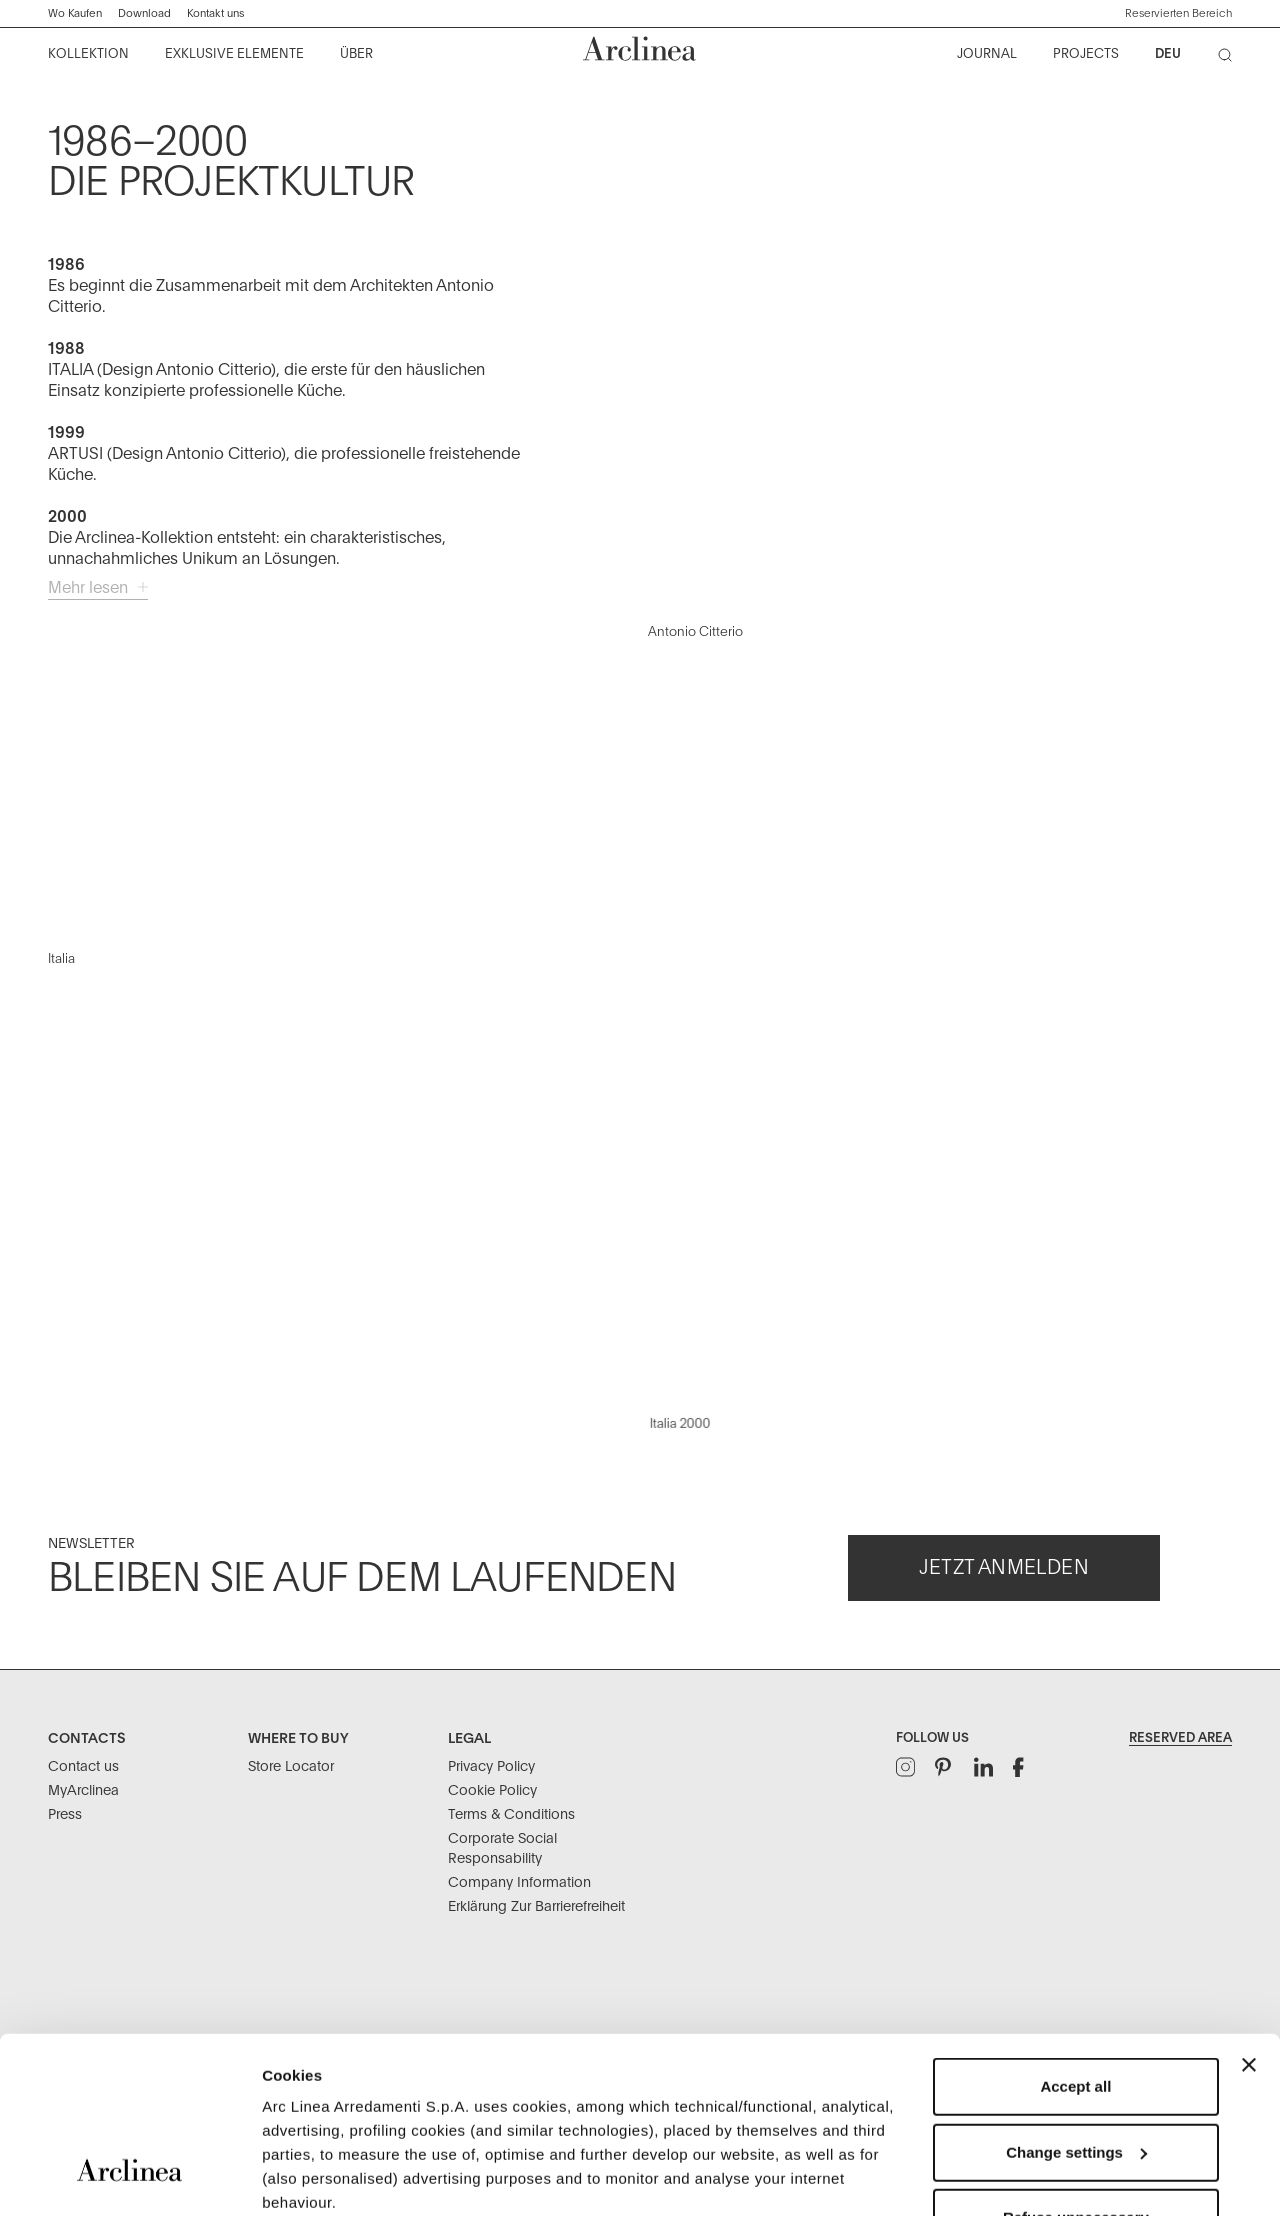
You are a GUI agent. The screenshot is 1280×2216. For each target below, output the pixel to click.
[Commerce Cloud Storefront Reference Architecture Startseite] (640, 48)
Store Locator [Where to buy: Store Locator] (291, 1767)
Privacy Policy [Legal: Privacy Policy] (491, 1767)
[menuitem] (89, 55)
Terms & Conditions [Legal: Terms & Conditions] (511, 1815)
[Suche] (1229, 59)
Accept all (1075, 1935)
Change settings (1076, 2001)
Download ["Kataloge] (144, 13)
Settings (292, 2176)
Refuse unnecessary (1076, 2066)
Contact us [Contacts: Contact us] (83, 1767)
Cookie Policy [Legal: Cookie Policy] (492, 1791)
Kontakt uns (215, 13)
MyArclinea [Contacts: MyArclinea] (83, 1791)
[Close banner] (1249, 1914)
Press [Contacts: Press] (65, 1815)
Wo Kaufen (75, 13)
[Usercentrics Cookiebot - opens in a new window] (129, 2177)
